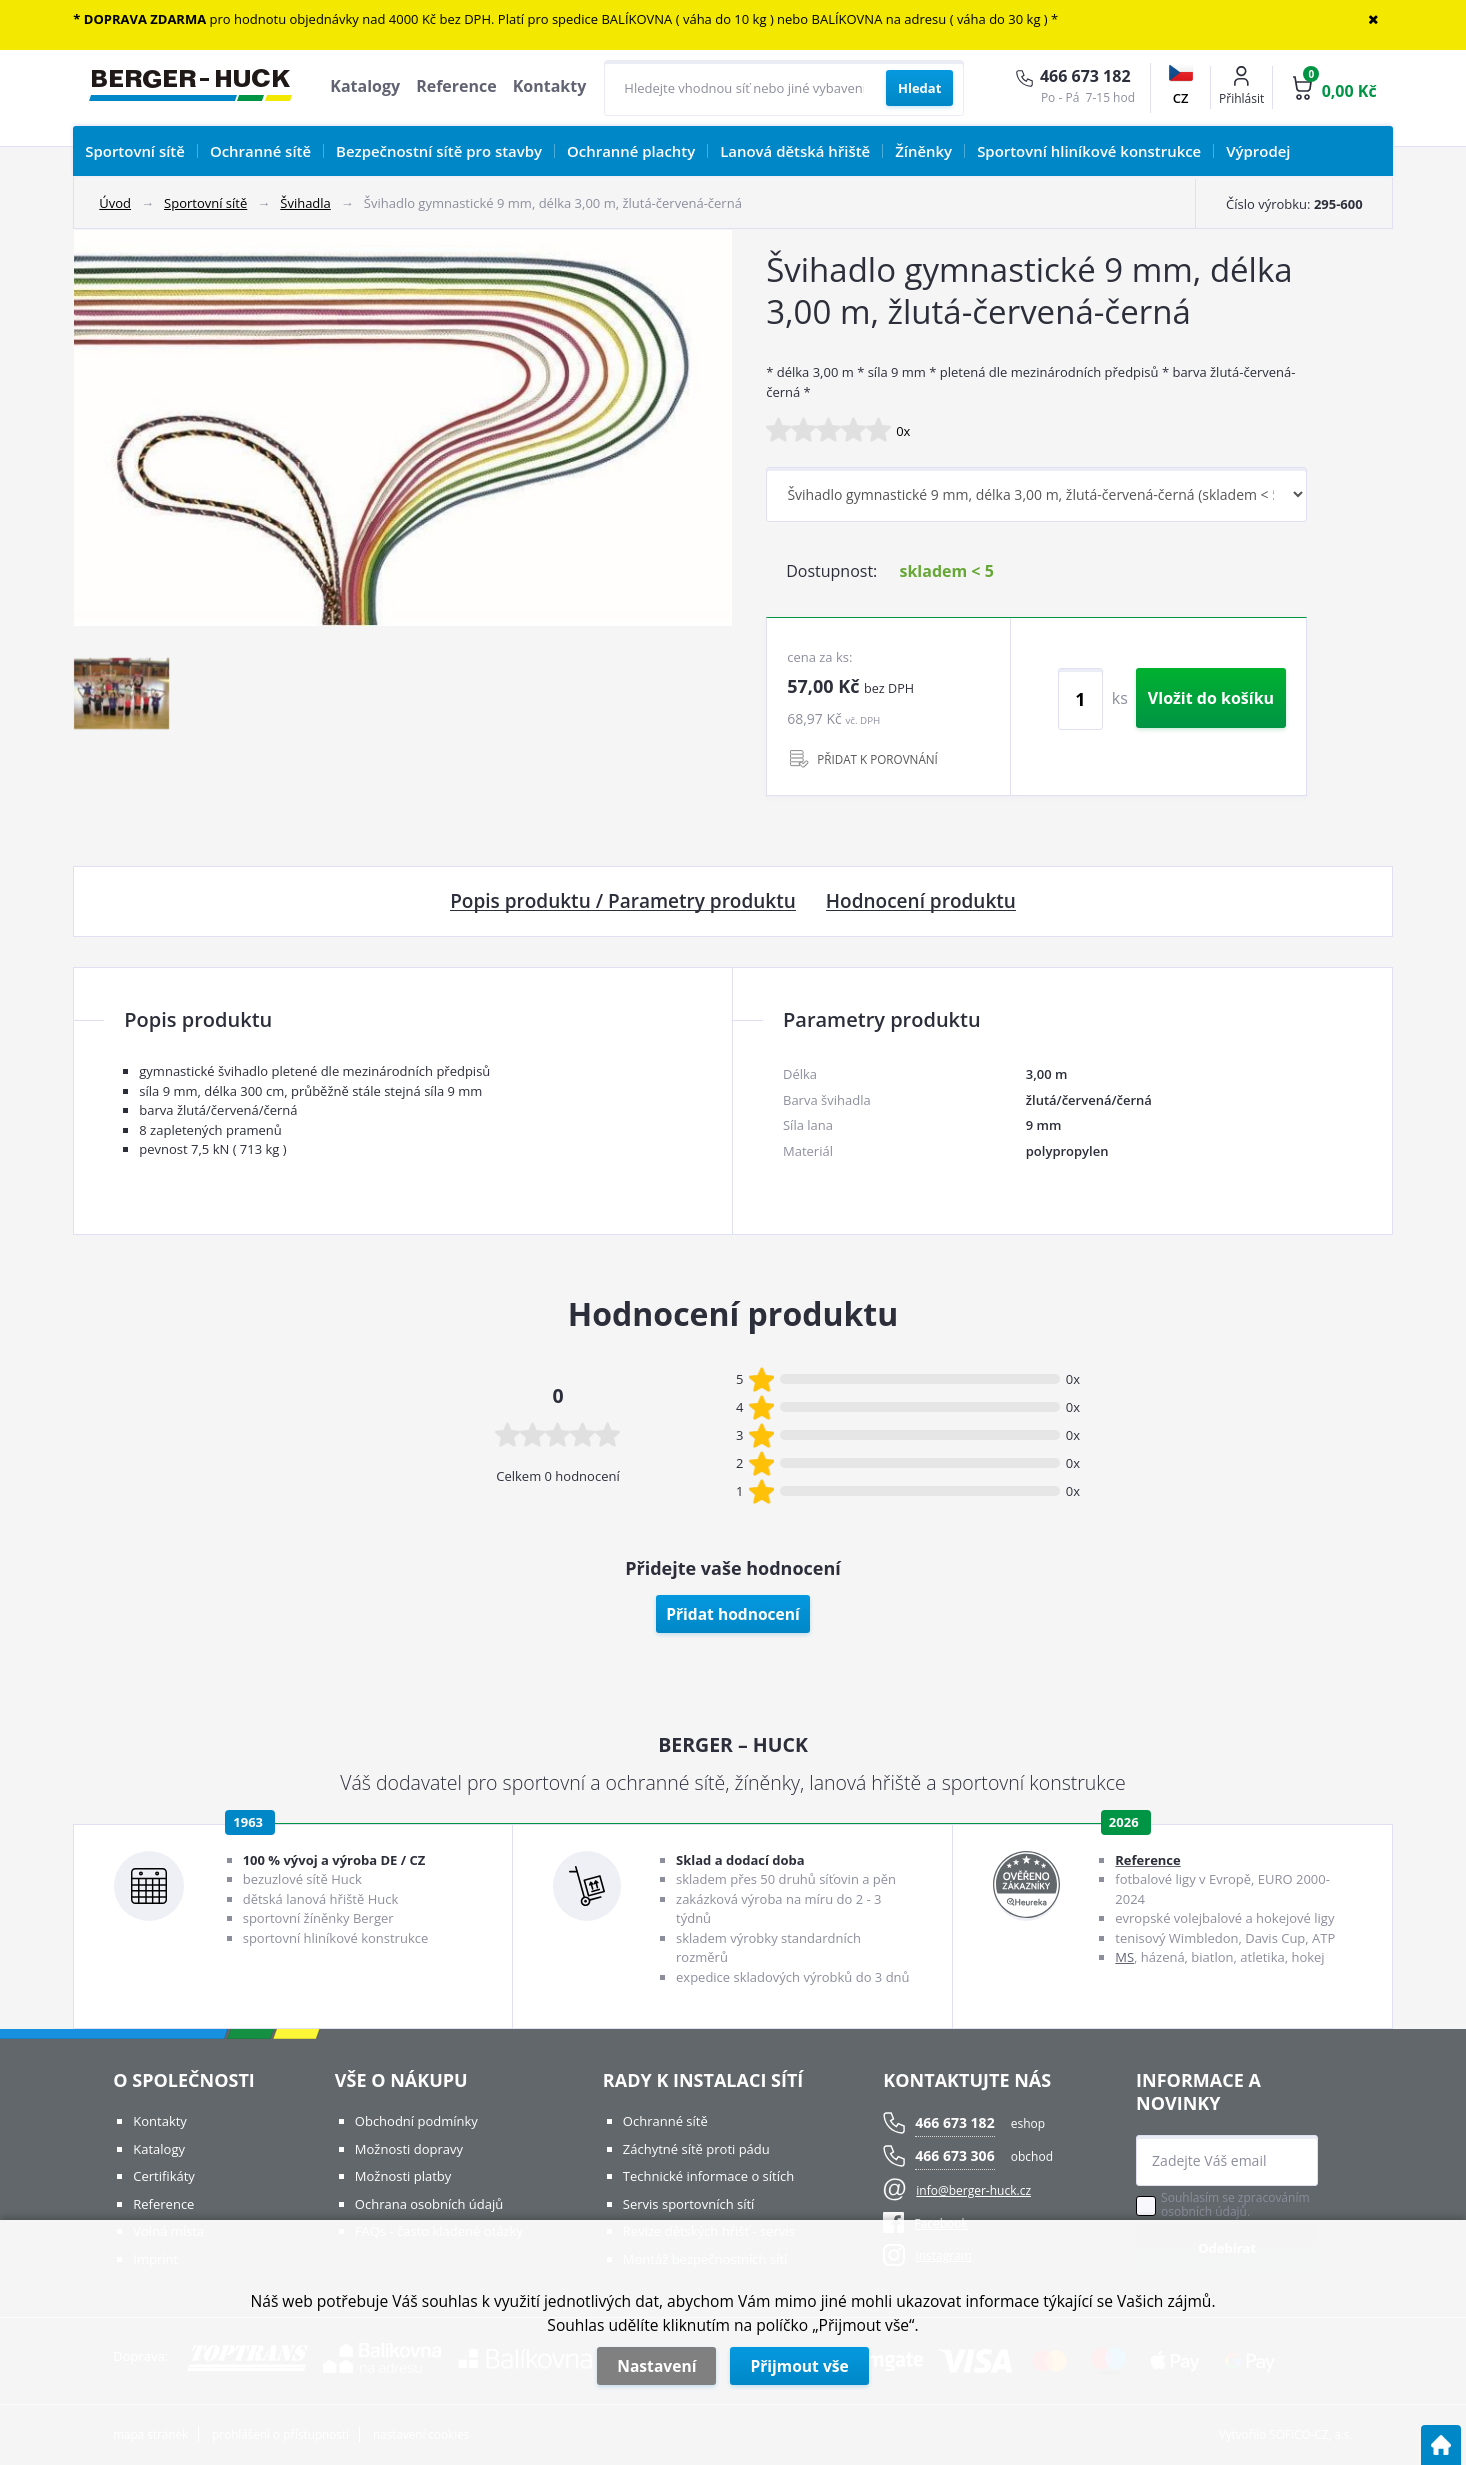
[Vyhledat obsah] (919, 88)
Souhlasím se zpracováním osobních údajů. (1235, 2205)
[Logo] (190, 88)
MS (1124, 1957)
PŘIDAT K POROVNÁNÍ (877, 759)
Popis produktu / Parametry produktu (623, 902)
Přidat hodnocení (733, 1614)
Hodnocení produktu (921, 902)
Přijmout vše (799, 2366)
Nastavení (656, 2366)
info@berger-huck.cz (973, 2190)
